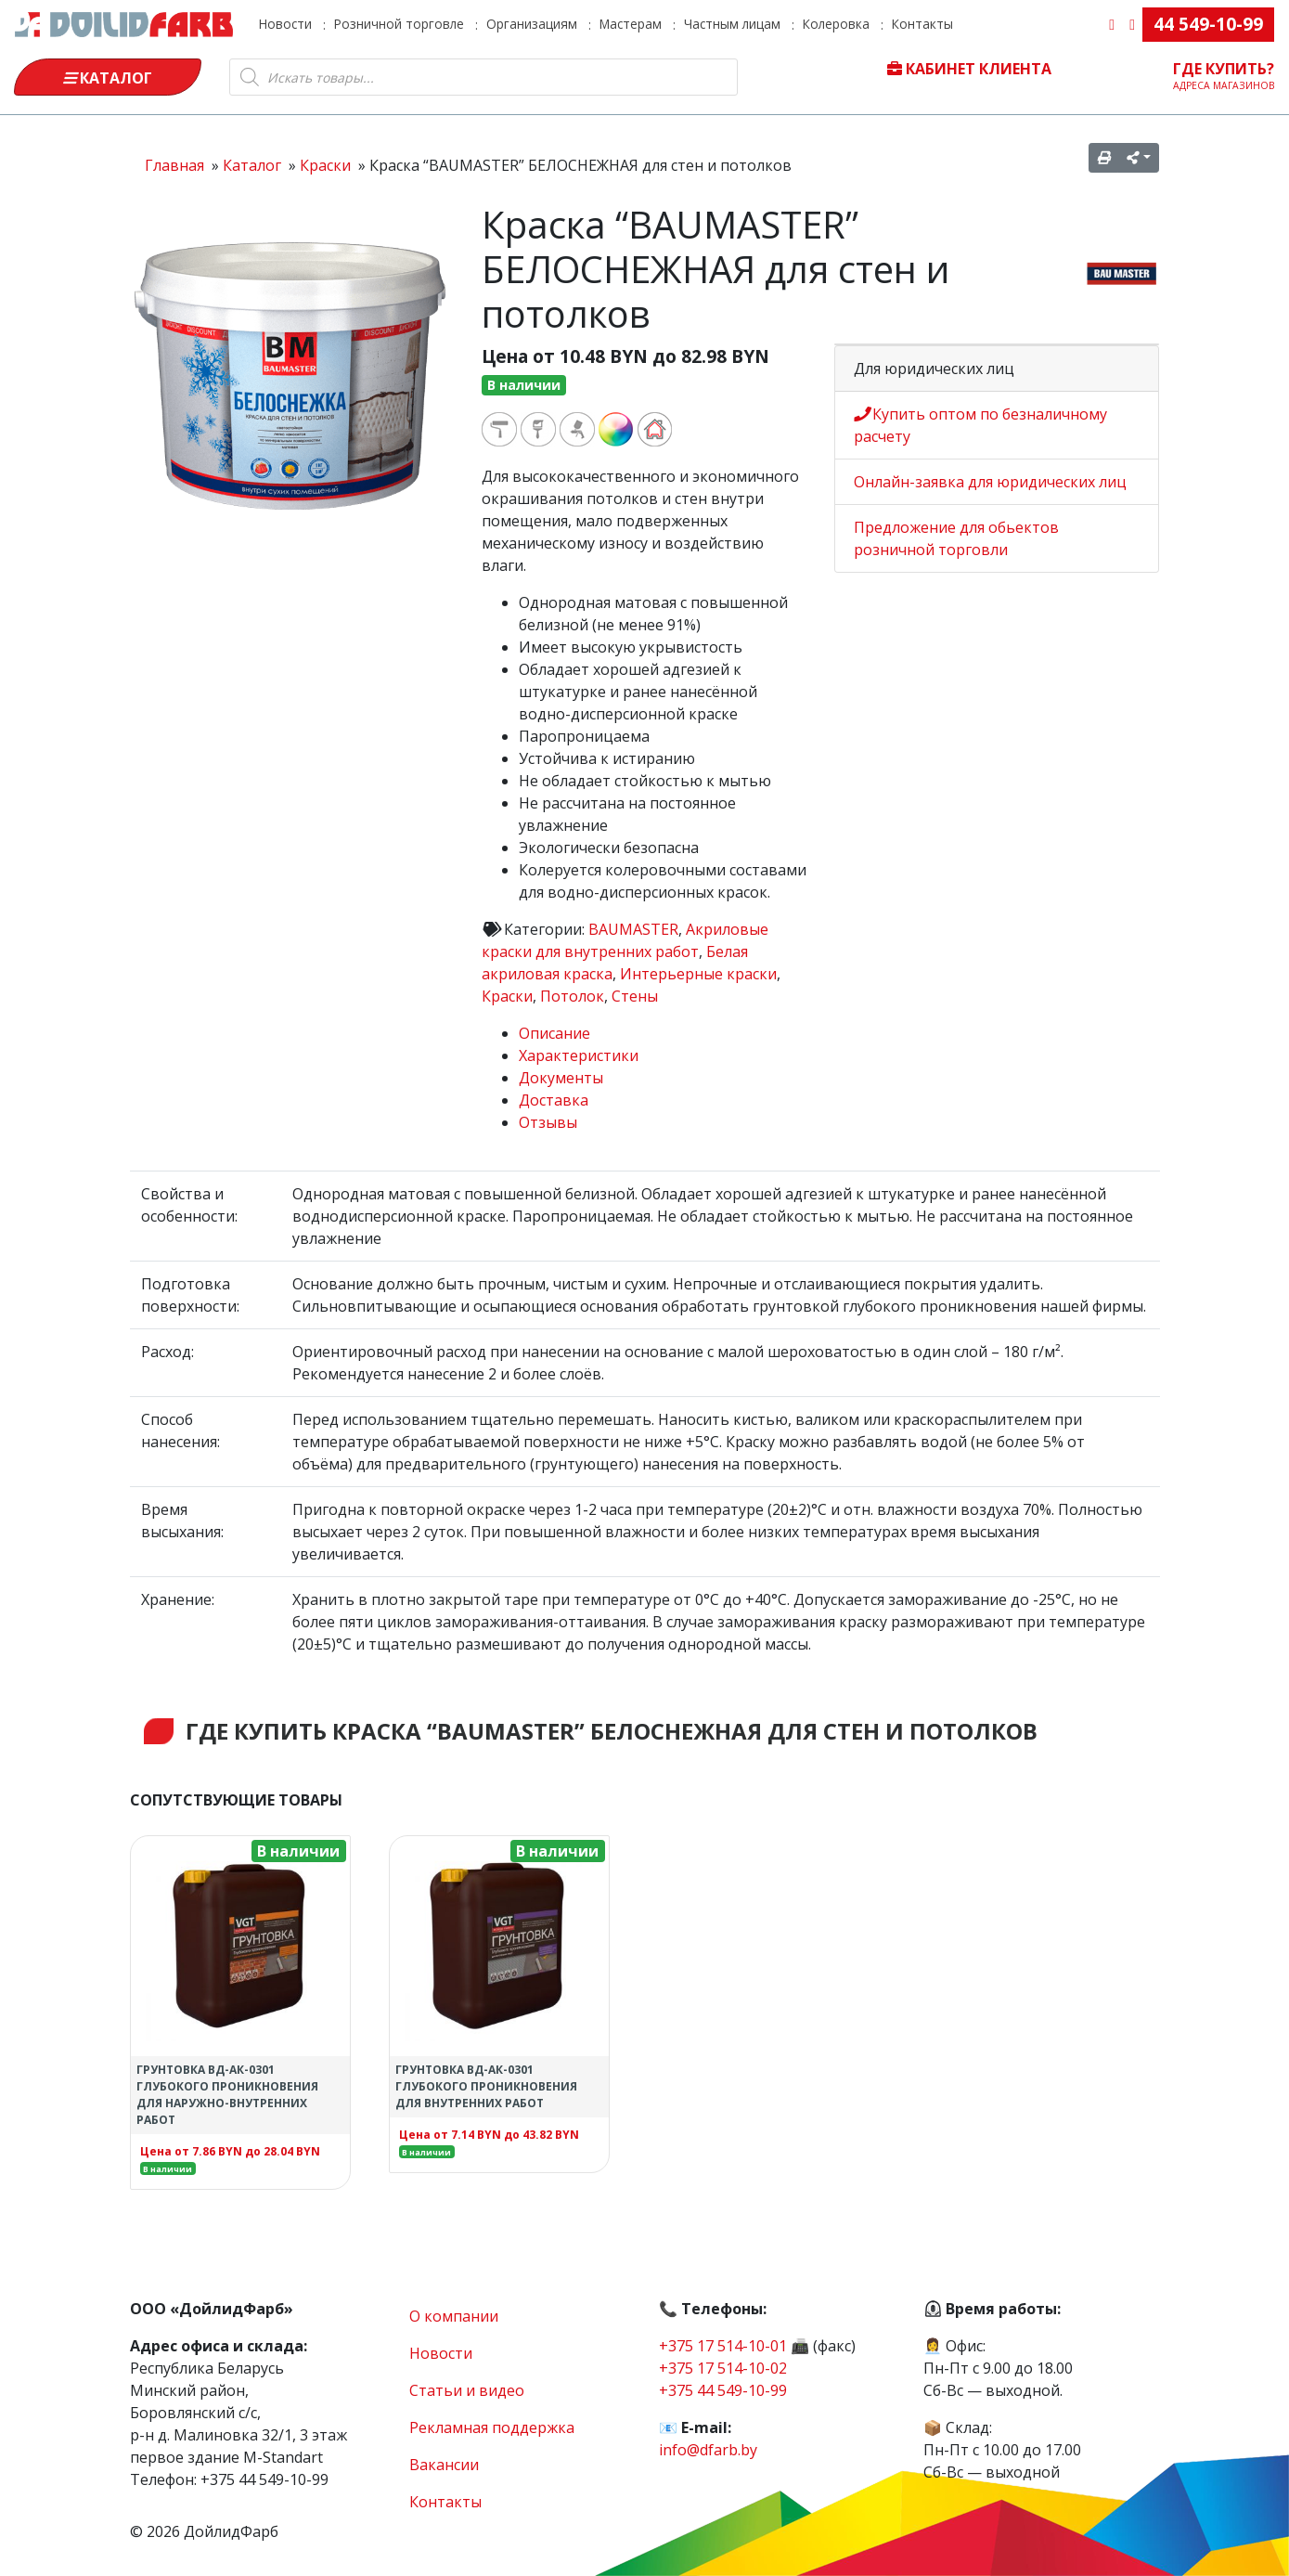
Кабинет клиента (969, 68)
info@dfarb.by (708, 2450)
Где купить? (1224, 75)
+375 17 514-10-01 (723, 2346)
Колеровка (836, 23)
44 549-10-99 (1208, 23)
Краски (507, 996)
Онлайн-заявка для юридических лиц (990, 482)
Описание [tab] (554, 1033)
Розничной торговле (399, 23)
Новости (285, 23)
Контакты (922, 23)
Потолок (572, 996)
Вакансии (444, 2464)
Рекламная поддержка (491, 2427)
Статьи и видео (466, 2390)
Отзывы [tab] (548, 1122)
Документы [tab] (561, 1078)
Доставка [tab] (553, 1100)
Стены (635, 996)
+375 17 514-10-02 (723, 2368)
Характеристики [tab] (578, 1055)
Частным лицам (732, 23)
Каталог (107, 78)
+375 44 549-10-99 (723, 2390)
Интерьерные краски (698, 974)
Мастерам (630, 23)
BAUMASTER (633, 929)
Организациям (531, 23)
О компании (453, 2316)
